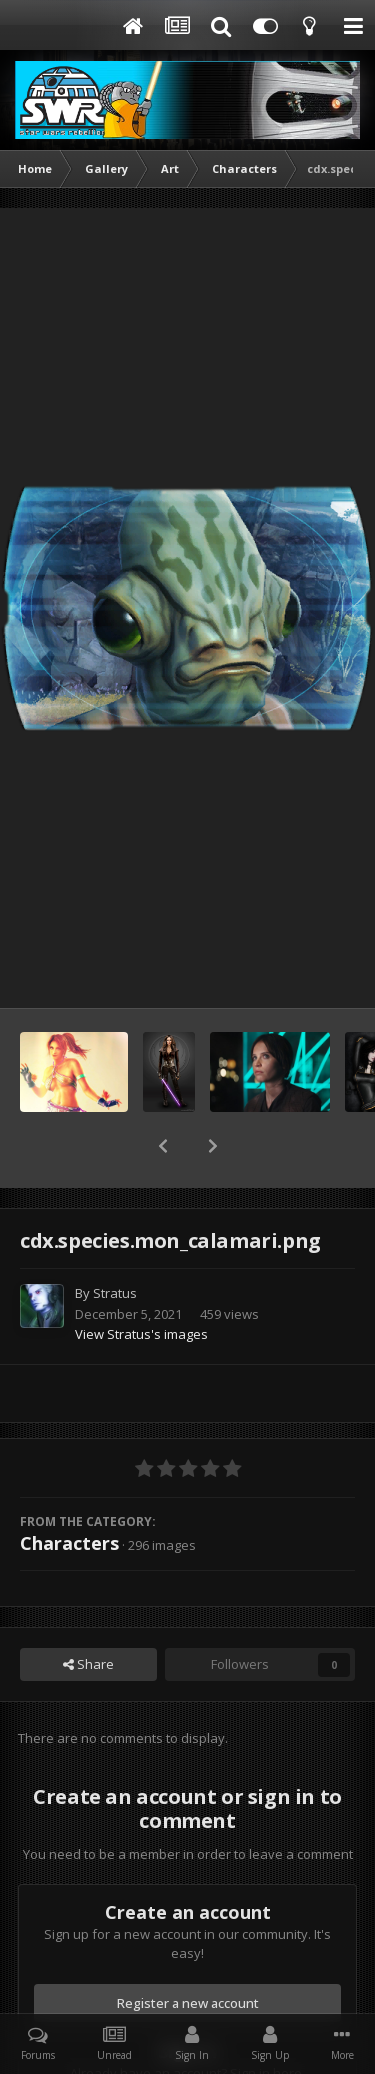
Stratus (115, 1241)
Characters (69, 1491)
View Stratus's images (141, 1282)
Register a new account (188, 1951)
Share (88, 1612)
